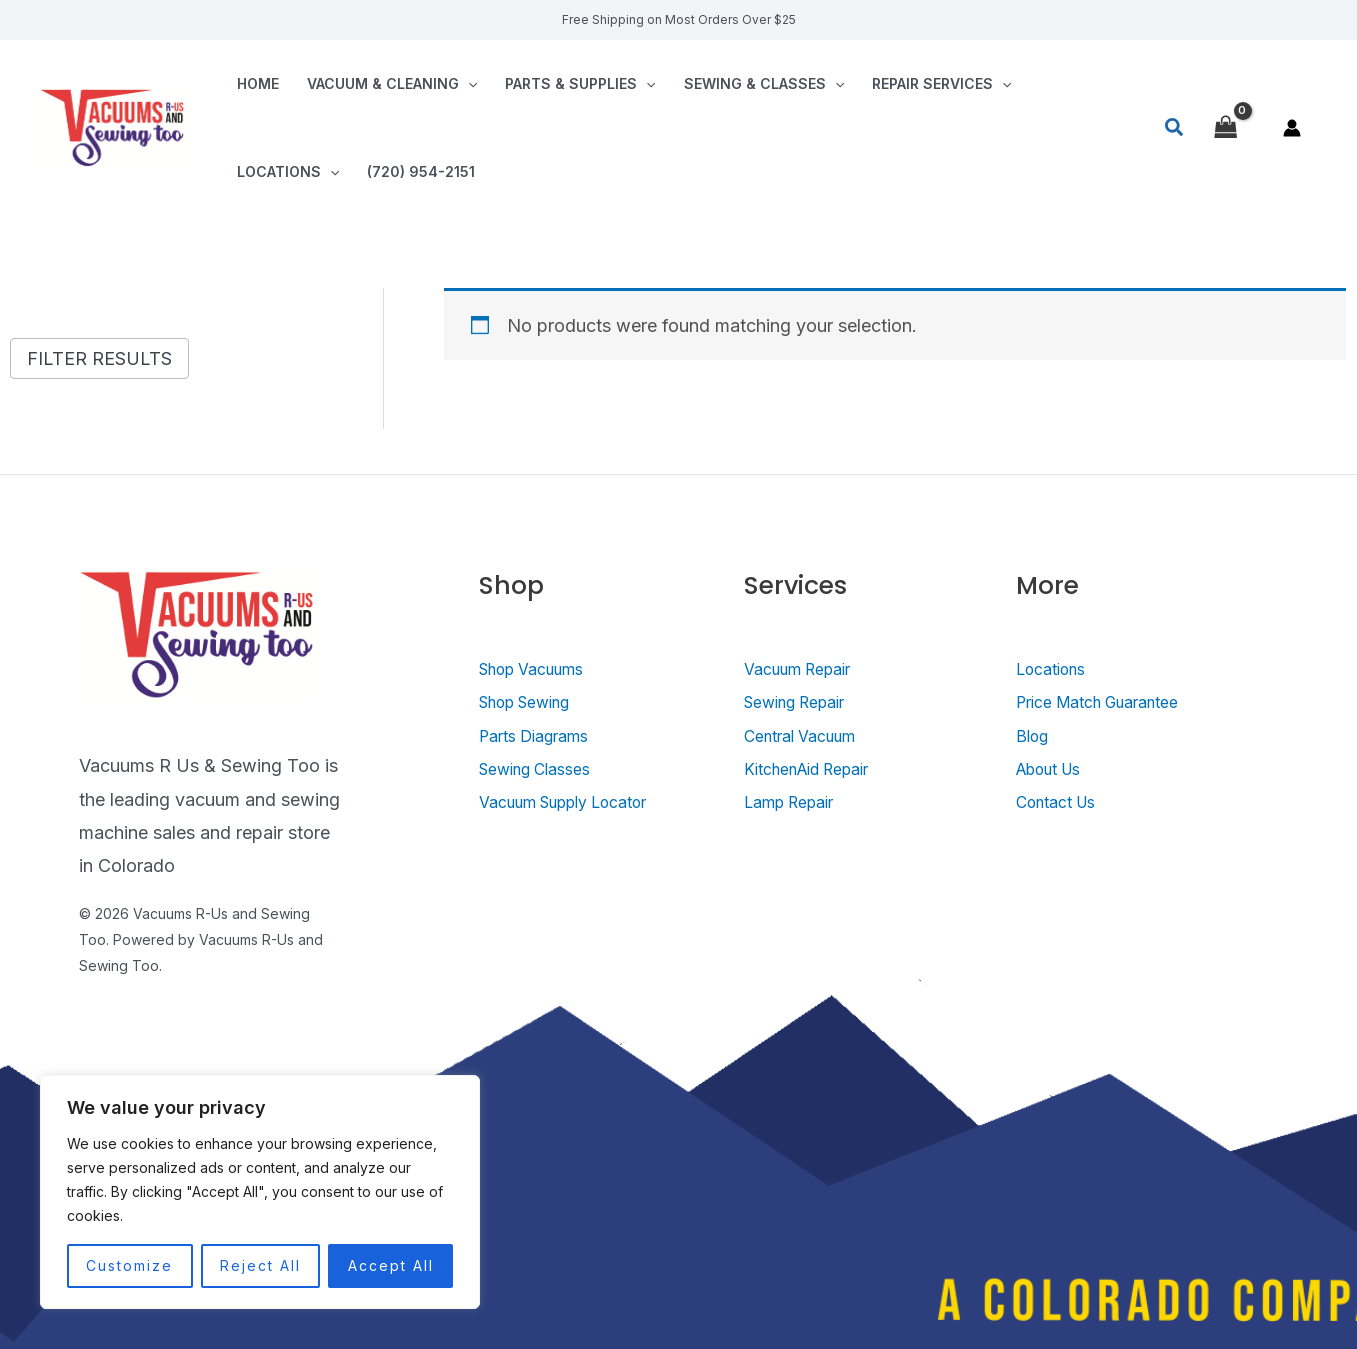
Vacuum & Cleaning (392, 84)
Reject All (260, 1265)
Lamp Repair (796, 801)
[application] (468, 84)
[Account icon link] (1292, 128)
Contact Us (1063, 801)
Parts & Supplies (580, 84)
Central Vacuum (809, 735)
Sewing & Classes (764, 84)
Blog (1035, 735)
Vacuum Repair (806, 668)
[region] (260, 1192)
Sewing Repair (803, 701)
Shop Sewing (533, 701)
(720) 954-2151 (421, 171)
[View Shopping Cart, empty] (1226, 127)
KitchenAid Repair (818, 768)
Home (258, 83)
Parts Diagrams (542, 735)
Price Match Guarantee (1111, 701)
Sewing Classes (544, 768)
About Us (1055, 768)
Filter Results (99, 358)
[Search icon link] (1175, 128)
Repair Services (941, 84)
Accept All (391, 1265)
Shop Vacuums (540, 668)
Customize (129, 1265)
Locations (288, 172)
